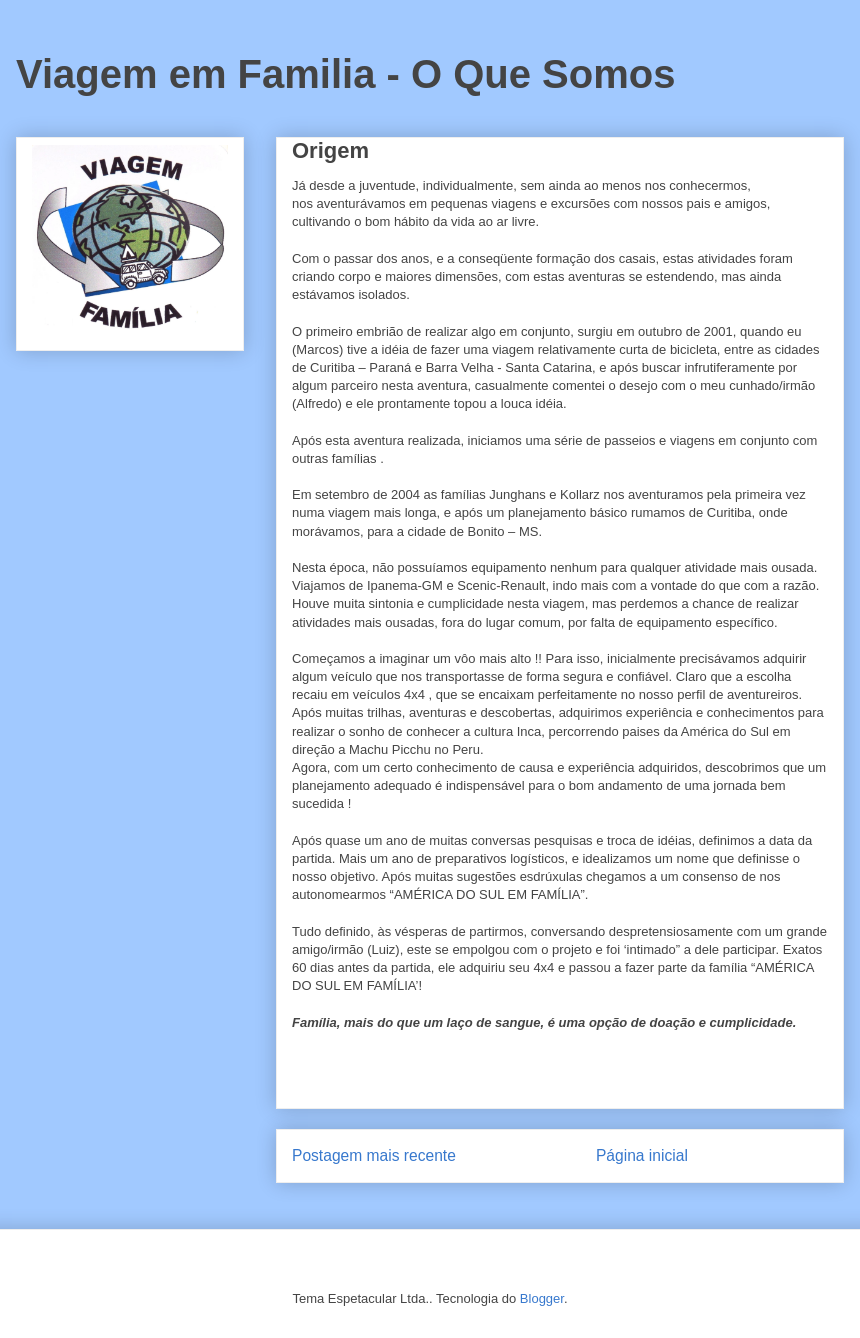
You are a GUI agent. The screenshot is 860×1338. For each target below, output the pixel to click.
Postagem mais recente (374, 1155)
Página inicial (642, 1155)
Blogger (542, 1298)
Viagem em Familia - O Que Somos (345, 74)
